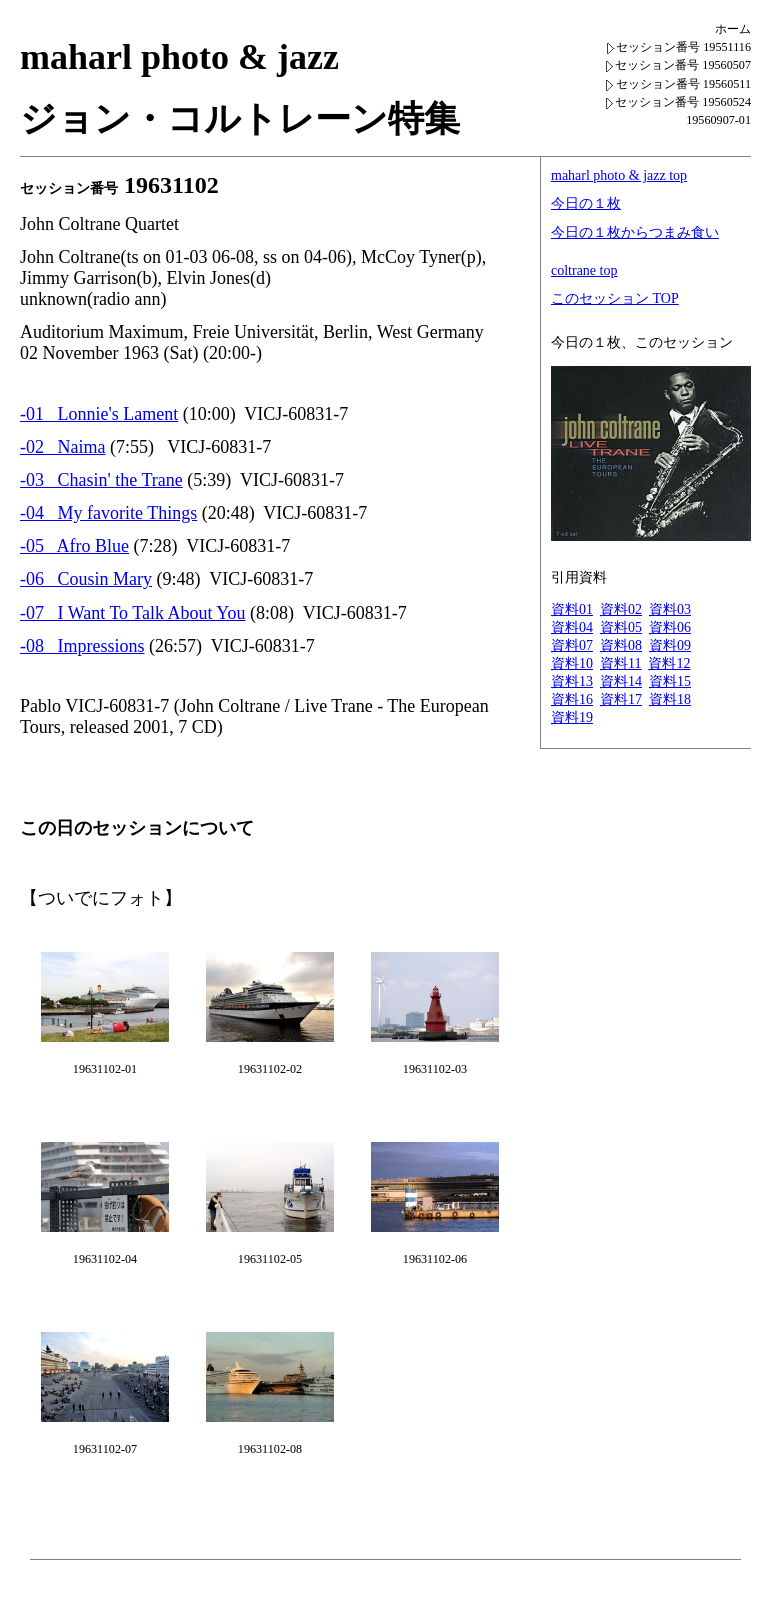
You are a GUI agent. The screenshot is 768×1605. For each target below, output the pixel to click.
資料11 (620, 663)
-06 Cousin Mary (86, 579)
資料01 (572, 609)
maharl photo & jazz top (619, 175)
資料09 (670, 645)
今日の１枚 (586, 203)
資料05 (621, 627)
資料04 (572, 627)
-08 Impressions (82, 646)
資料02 (621, 609)
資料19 (572, 717)
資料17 (621, 699)
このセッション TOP (615, 298)
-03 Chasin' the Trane (101, 480)
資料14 (621, 681)
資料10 (572, 663)
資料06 (670, 627)
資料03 (670, 609)
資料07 (572, 645)
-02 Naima (62, 447)
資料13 (572, 681)
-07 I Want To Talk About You (133, 613)
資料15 (670, 681)
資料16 (572, 699)
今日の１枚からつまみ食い (635, 232)
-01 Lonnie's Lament (99, 414)
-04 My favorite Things (108, 513)
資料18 (670, 699)
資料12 (669, 663)
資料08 (621, 645)
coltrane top (584, 270)
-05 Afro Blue (74, 546)
